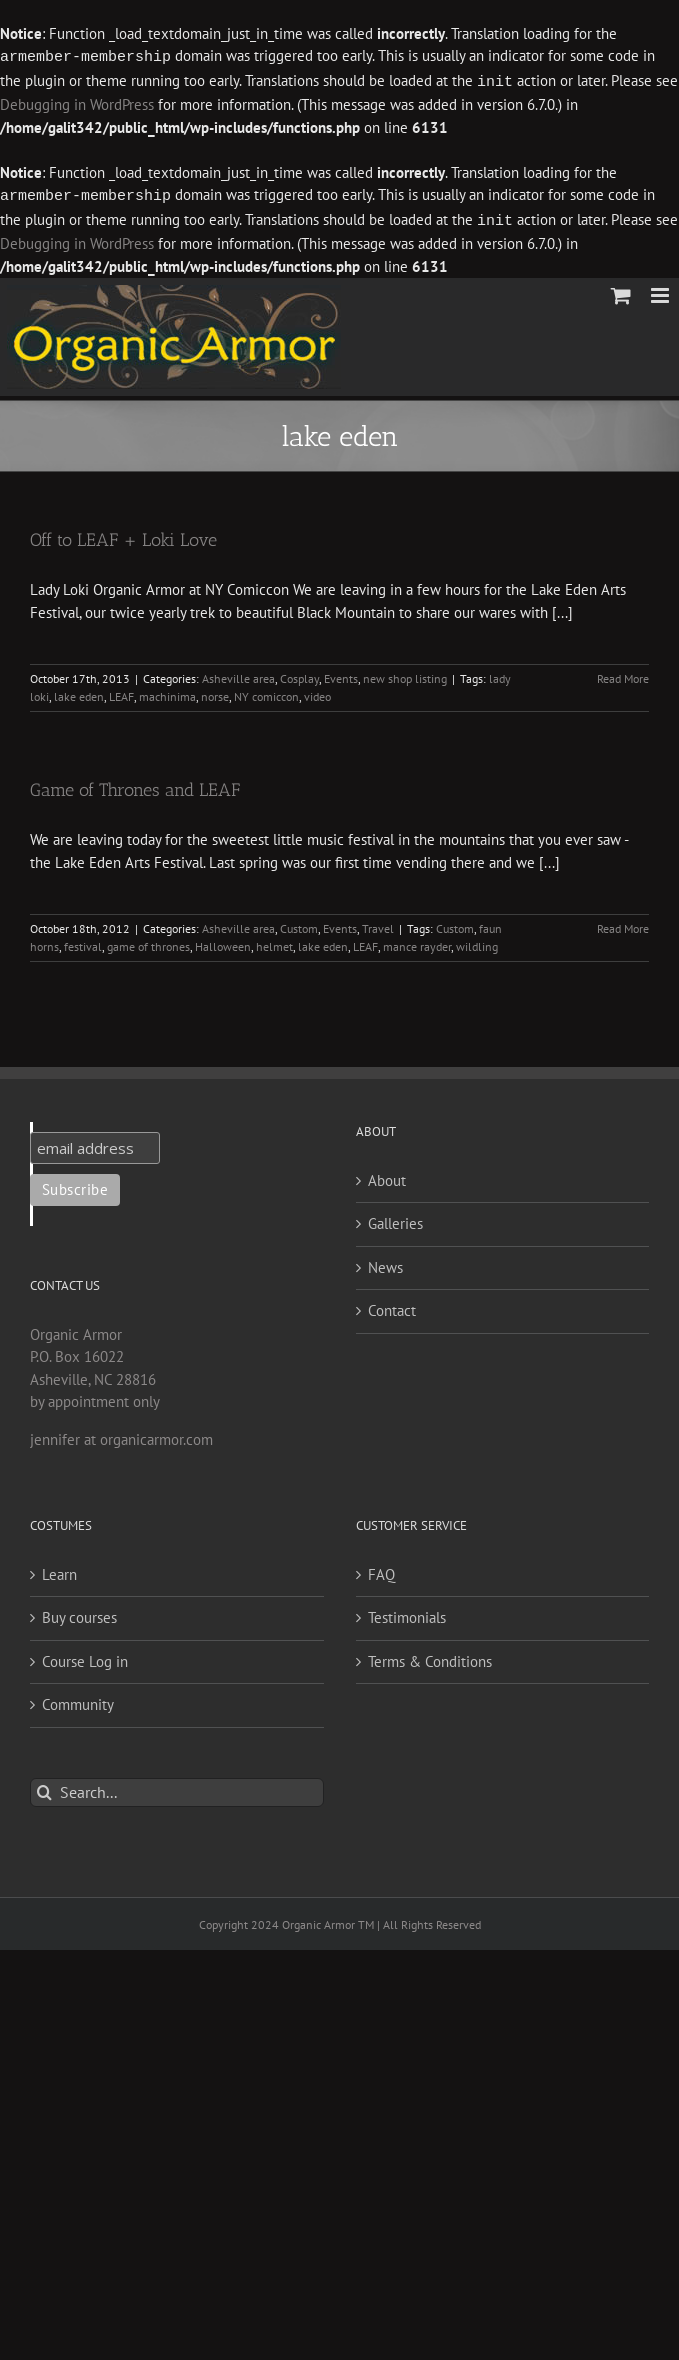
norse (215, 692)
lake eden (79, 692)
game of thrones (148, 942)
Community (78, 1700)
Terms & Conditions (430, 1657)
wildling (477, 942)
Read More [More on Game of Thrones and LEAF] (623, 924)
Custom (299, 924)
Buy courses (79, 1613)
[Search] (44, 1788)
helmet (274, 942)
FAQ (381, 1570)
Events (341, 674)
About (387, 1176)
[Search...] (177, 1788)
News (385, 1263)
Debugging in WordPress (77, 102)
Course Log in (85, 1657)
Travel (378, 924)
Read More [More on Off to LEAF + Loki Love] (623, 674)
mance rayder (417, 942)
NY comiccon (266, 692)
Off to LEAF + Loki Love (123, 536)
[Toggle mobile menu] (661, 291)
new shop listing (405, 674)
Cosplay (299, 674)
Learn (59, 1570)
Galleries (395, 1219)
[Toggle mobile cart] (621, 291)
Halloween (223, 942)
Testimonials (407, 1613)
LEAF (121, 692)
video (317, 692)
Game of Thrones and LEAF (135, 786)
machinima (167, 692)
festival (83, 942)
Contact (392, 1306)
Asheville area (238, 674)
